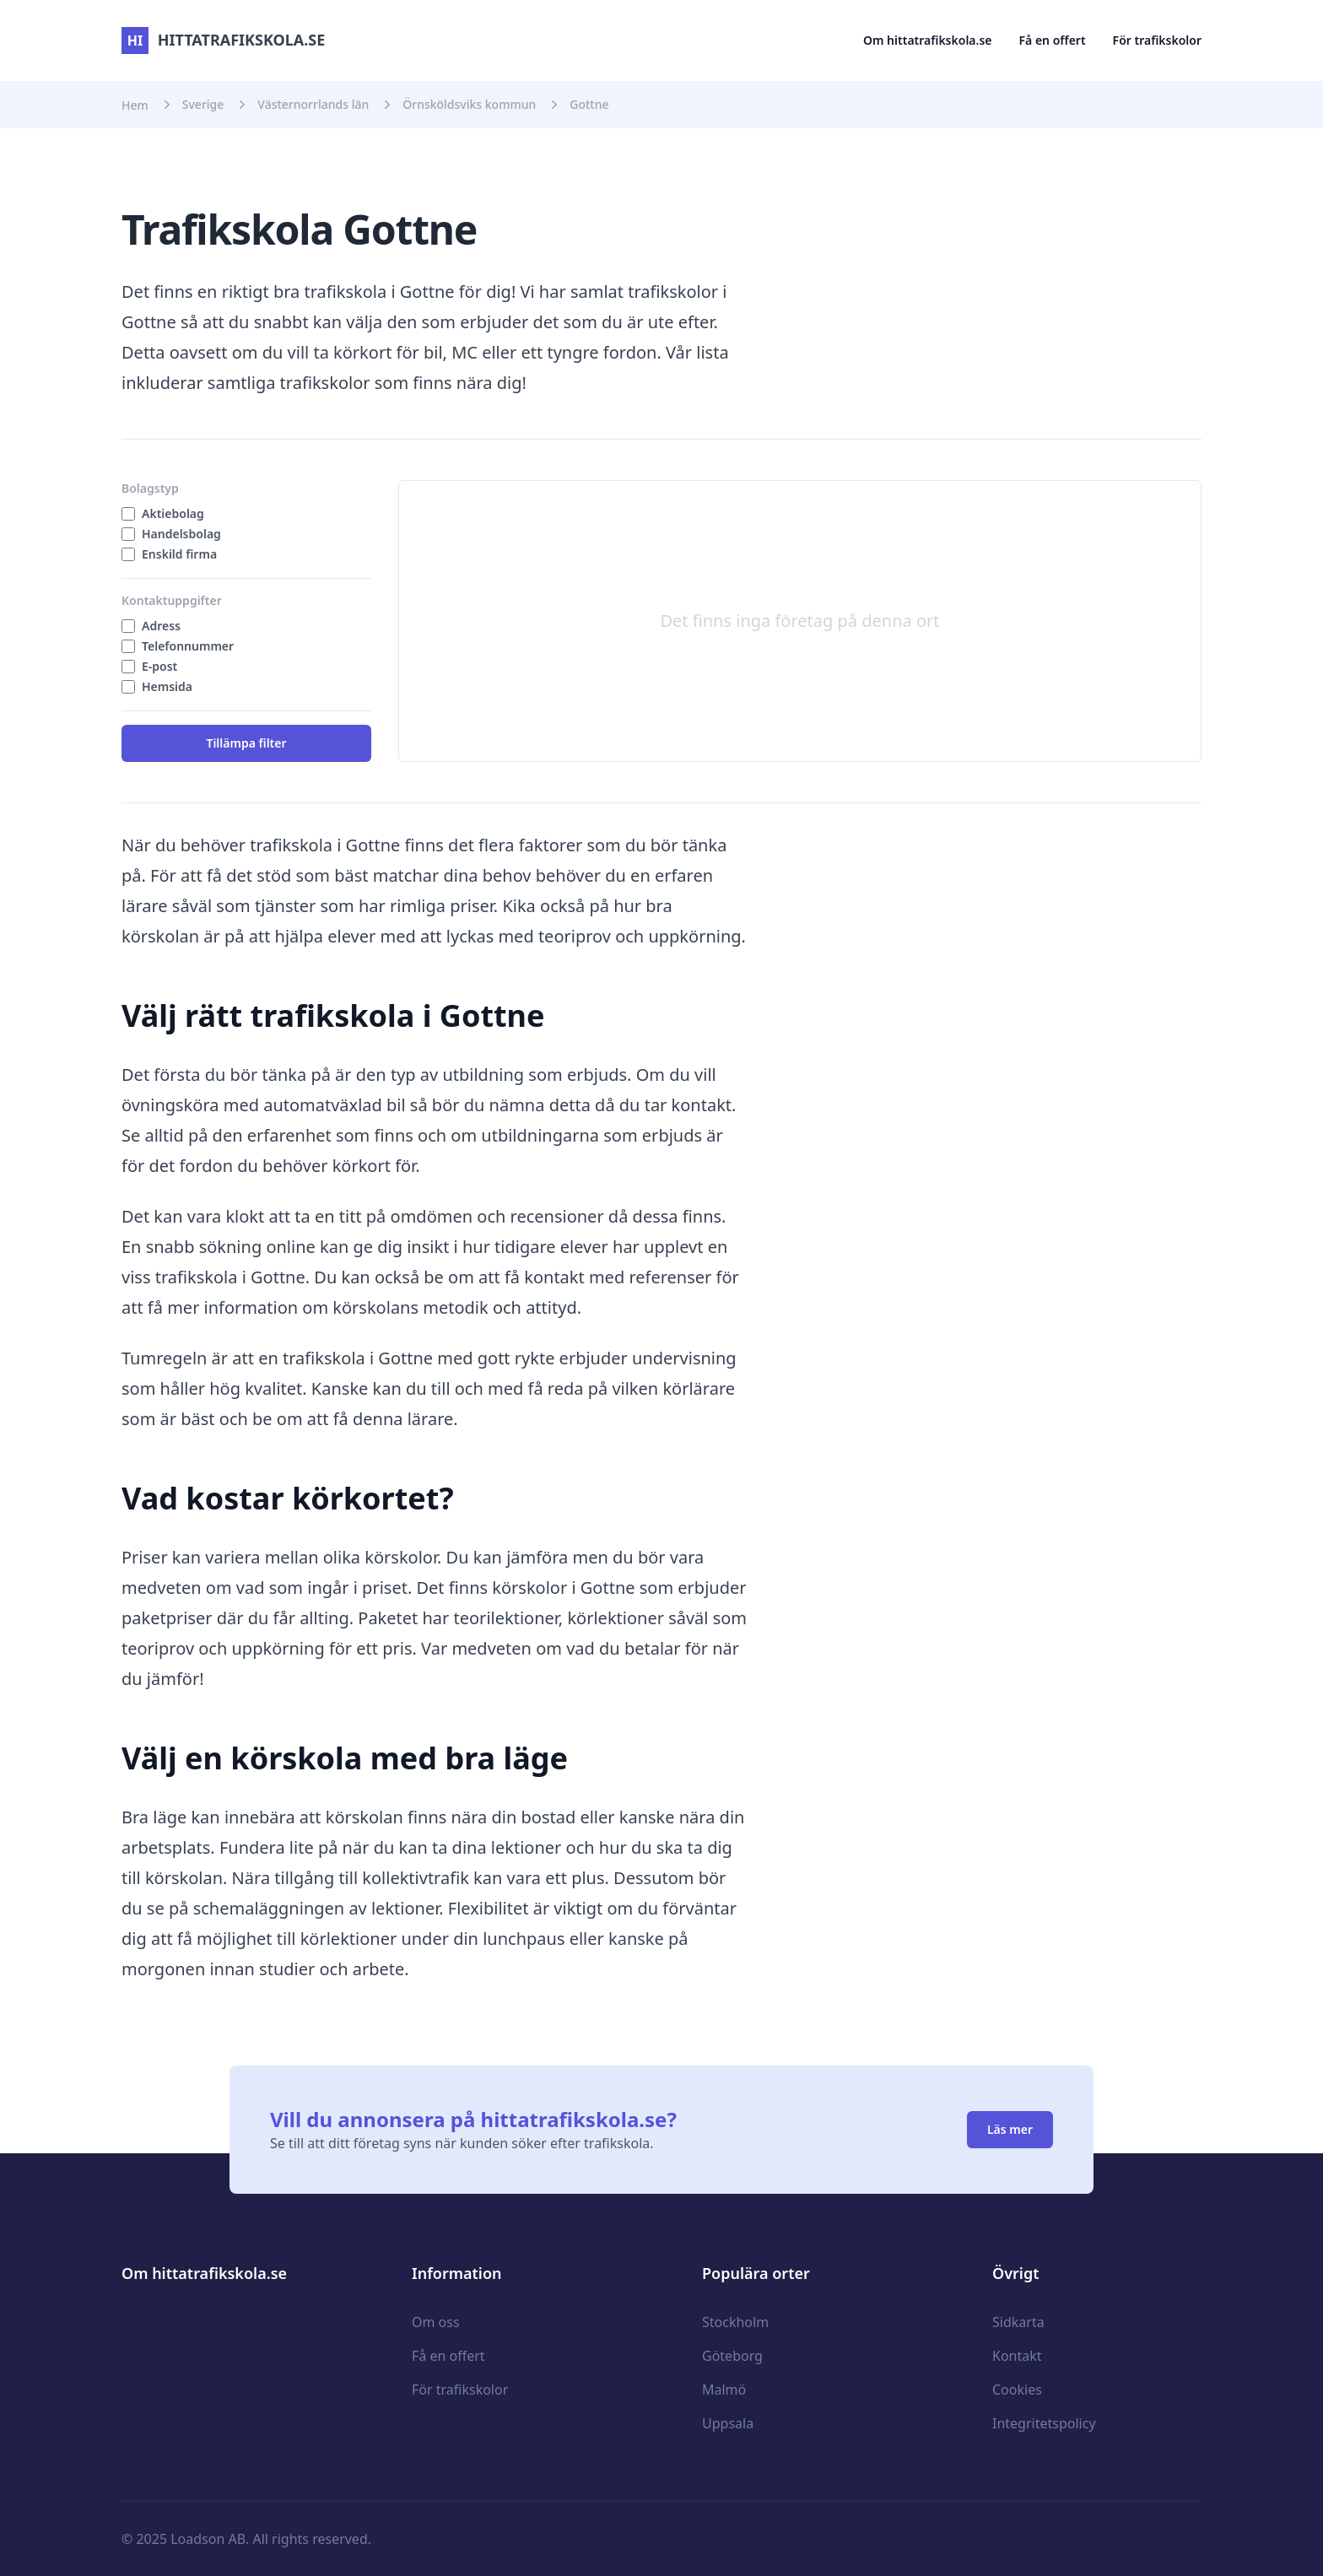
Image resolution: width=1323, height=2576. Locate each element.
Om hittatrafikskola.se (927, 40)
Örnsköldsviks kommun (469, 104)
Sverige (203, 104)
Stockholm (735, 2322)
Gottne (589, 104)
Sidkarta (1018, 2322)
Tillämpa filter (246, 743)
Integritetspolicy (1044, 2423)
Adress (161, 626)
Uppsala (727, 2423)
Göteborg (732, 2355)
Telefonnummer (188, 646)
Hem (135, 105)
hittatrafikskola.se (223, 40)
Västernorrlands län (313, 104)
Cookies (1017, 2389)
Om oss (436, 2322)
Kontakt (1017, 2355)
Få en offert (1052, 40)
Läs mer (1010, 2129)
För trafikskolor (1157, 40)
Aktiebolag (173, 513)
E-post (159, 666)
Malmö (724, 2389)
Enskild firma (179, 554)
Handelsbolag (181, 534)
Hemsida (167, 686)
